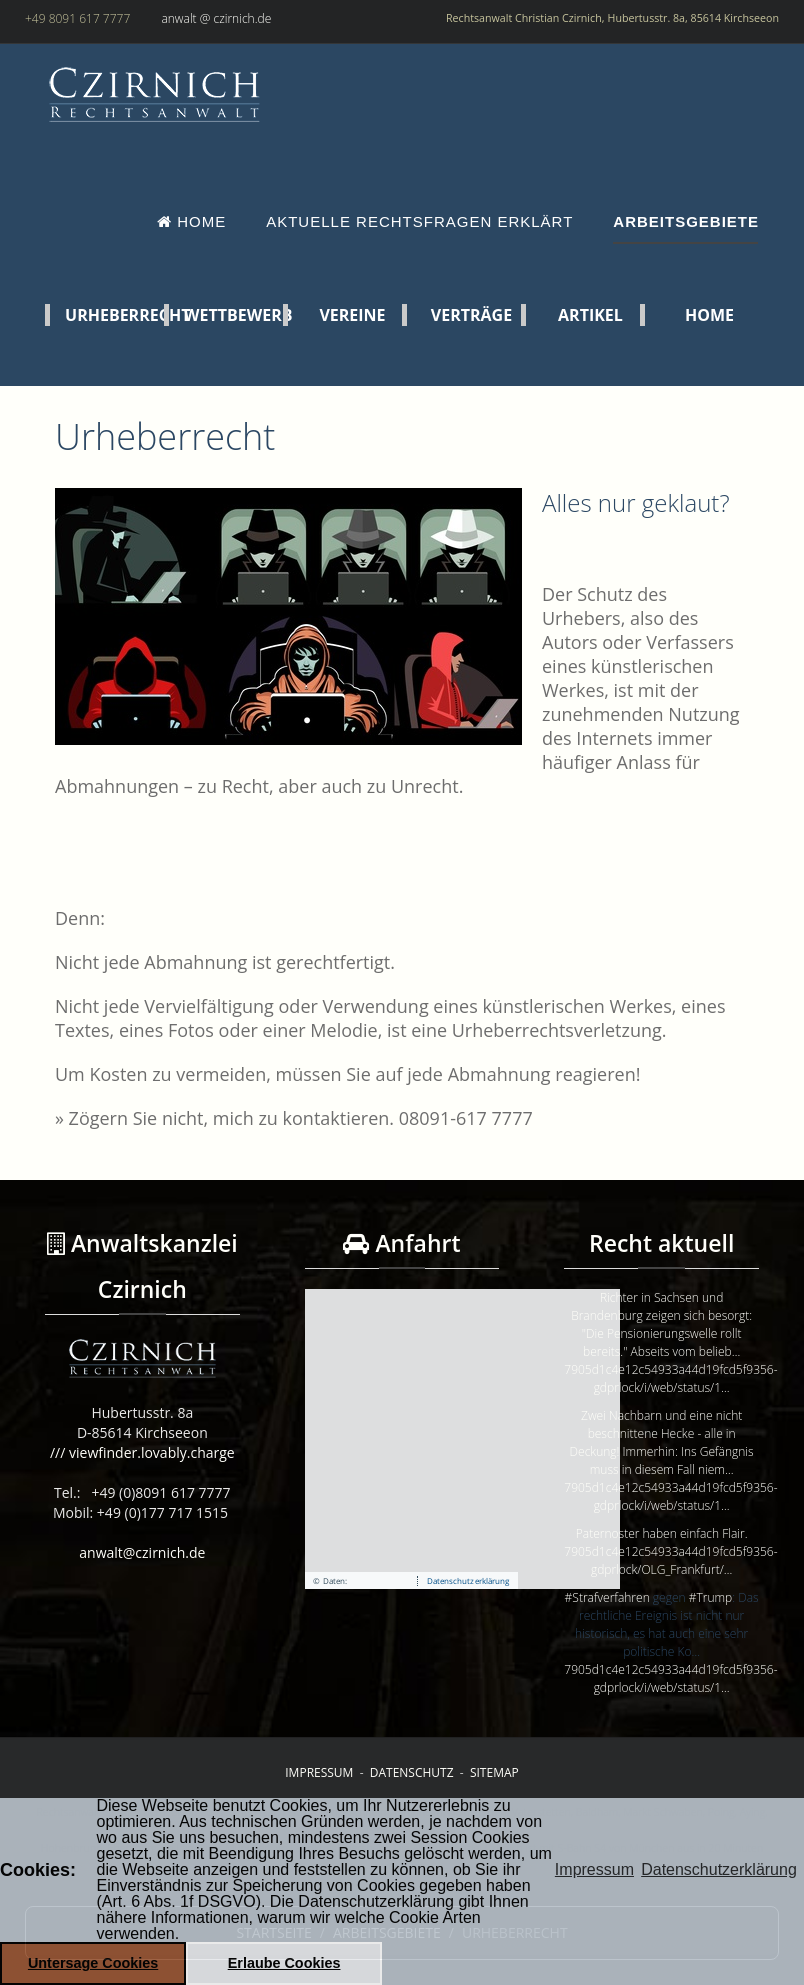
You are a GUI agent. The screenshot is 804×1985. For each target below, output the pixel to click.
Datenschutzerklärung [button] (719, 1869)
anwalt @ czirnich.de (216, 18)
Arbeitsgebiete (686, 221)
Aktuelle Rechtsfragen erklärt (419, 221)
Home (191, 221)
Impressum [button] (594, 1869)
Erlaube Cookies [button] (284, 1963)
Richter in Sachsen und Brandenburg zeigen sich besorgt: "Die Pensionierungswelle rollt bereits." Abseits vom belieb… (661, 1324)
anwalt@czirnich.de (142, 1552)
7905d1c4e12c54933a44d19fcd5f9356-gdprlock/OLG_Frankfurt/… (670, 1560)
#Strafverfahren (607, 1597)
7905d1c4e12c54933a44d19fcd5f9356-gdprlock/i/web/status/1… (670, 1378)
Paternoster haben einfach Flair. (662, 1533)
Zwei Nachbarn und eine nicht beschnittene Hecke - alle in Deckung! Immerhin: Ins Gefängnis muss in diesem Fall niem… (662, 1442)
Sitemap (494, 1772)
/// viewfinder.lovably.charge (142, 1452)
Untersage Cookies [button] (93, 1963)
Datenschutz (412, 1772)
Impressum (319, 1772)
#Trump (711, 1597)
